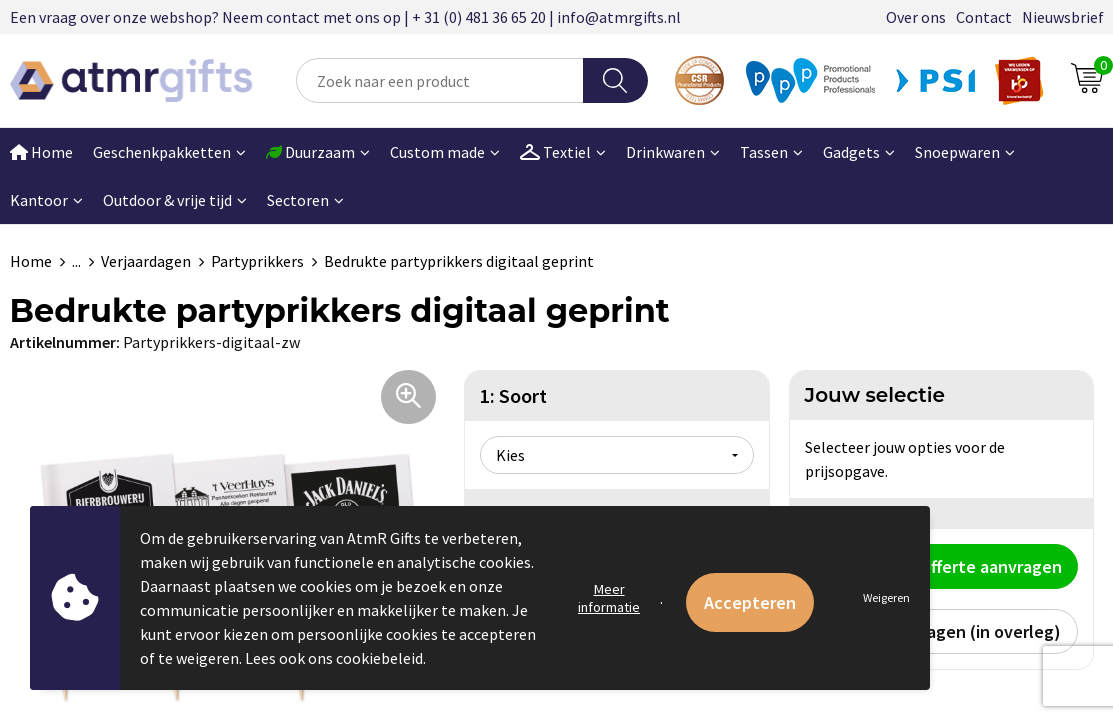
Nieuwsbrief (1063, 17)
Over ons (916, 17)
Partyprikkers (257, 261)
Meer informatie (609, 598)
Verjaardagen (146, 261)
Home (31, 261)
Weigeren (886, 597)
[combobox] (440, 80)
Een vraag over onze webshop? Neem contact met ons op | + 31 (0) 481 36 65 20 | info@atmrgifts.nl (345, 17)
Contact (984, 17)
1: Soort (513, 395)
